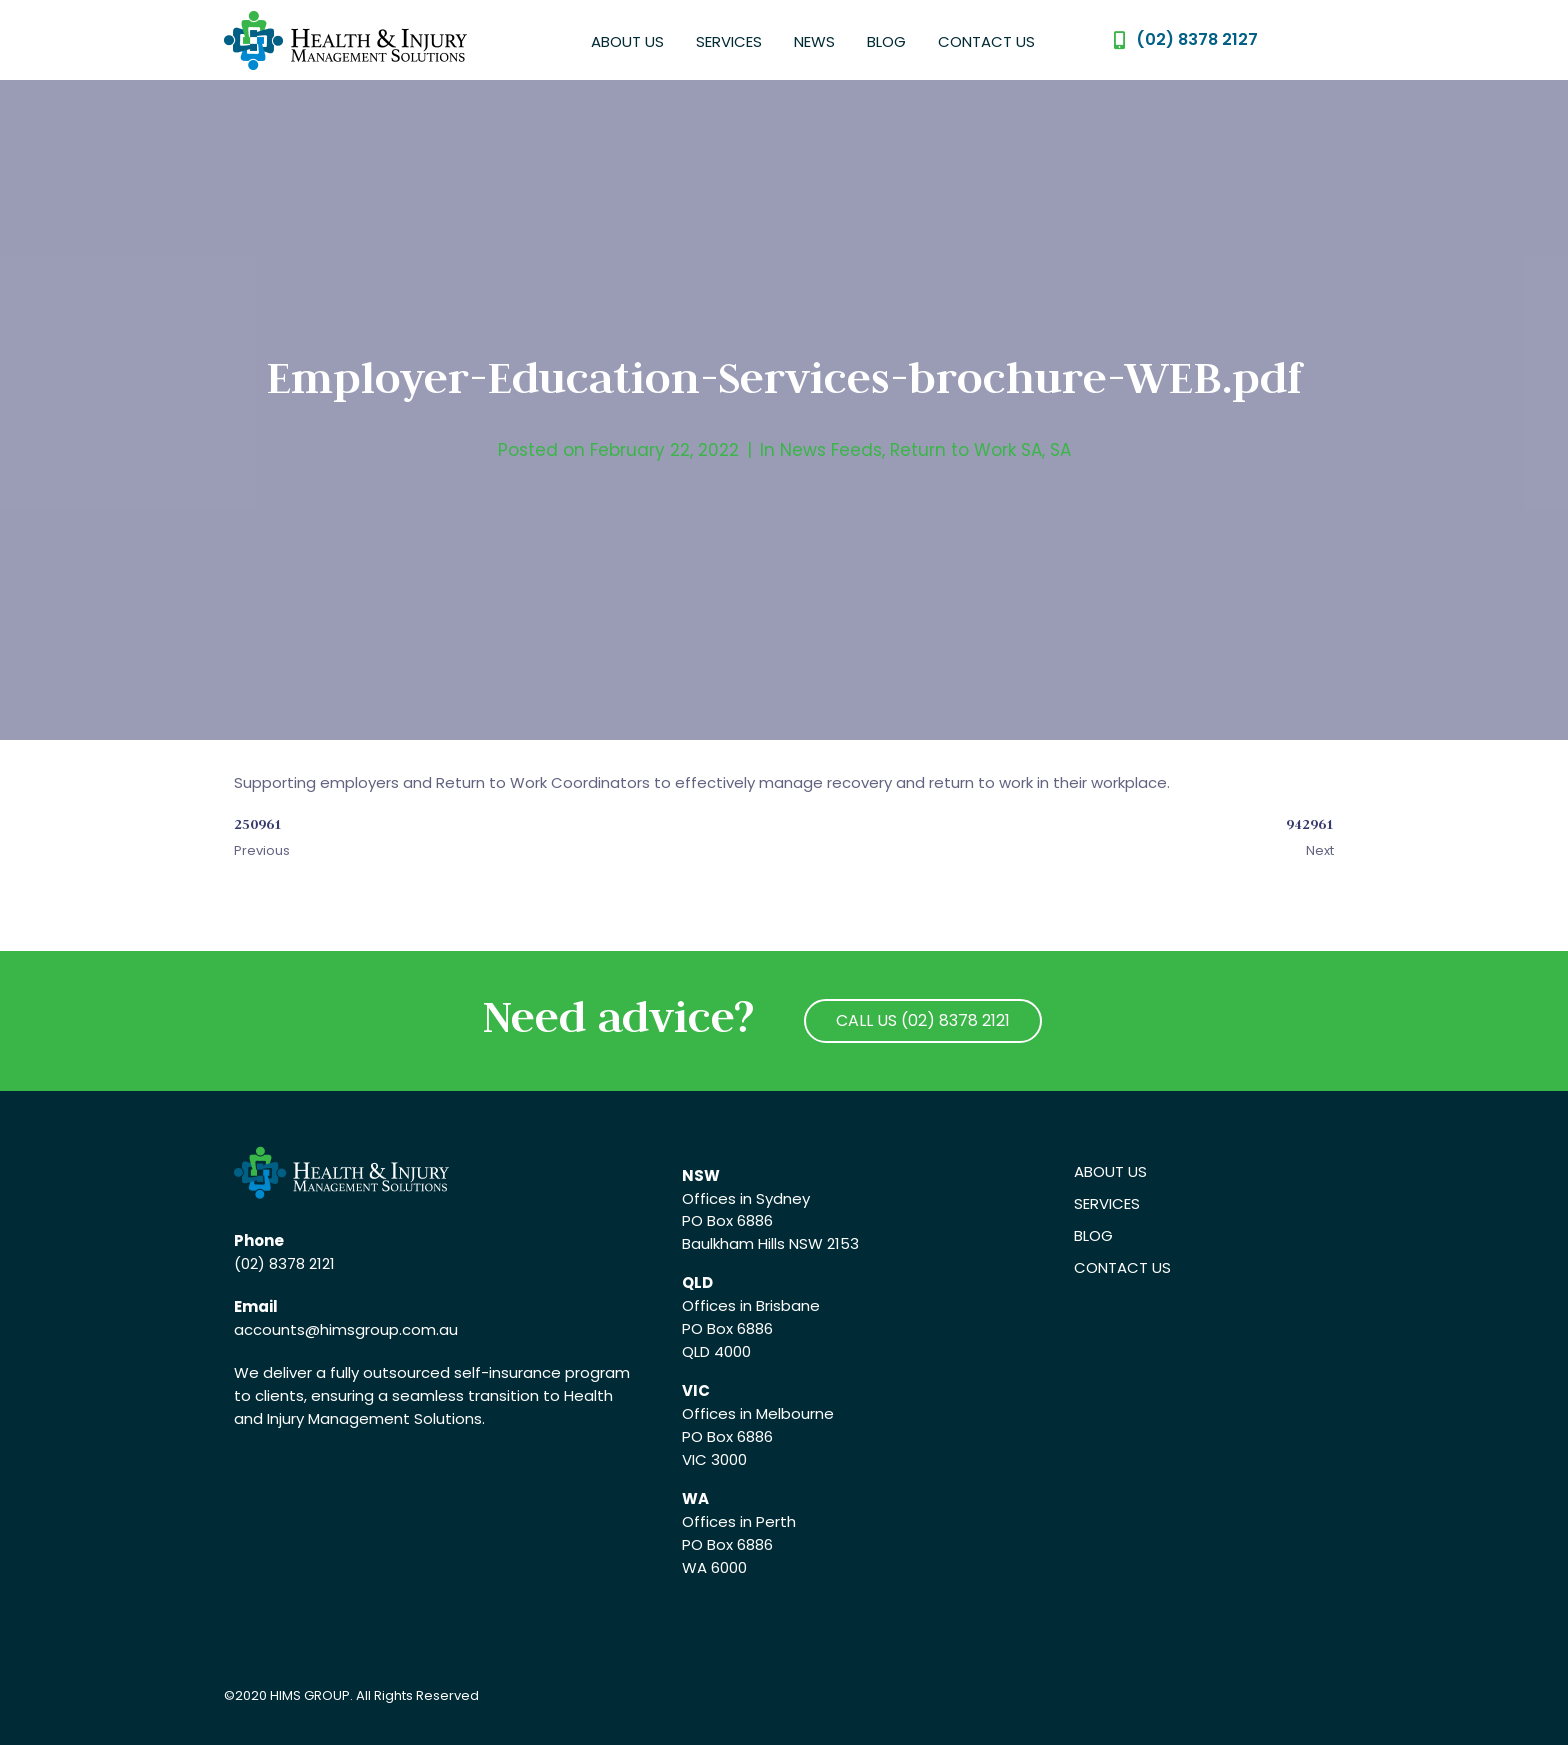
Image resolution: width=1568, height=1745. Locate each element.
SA (1060, 450)
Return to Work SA (966, 450)
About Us (627, 41)
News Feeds (831, 450)
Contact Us (986, 41)
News (814, 41)
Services (729, 41)
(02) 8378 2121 (284, 1263)
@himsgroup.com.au (381, 1329)
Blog (886, 41)
